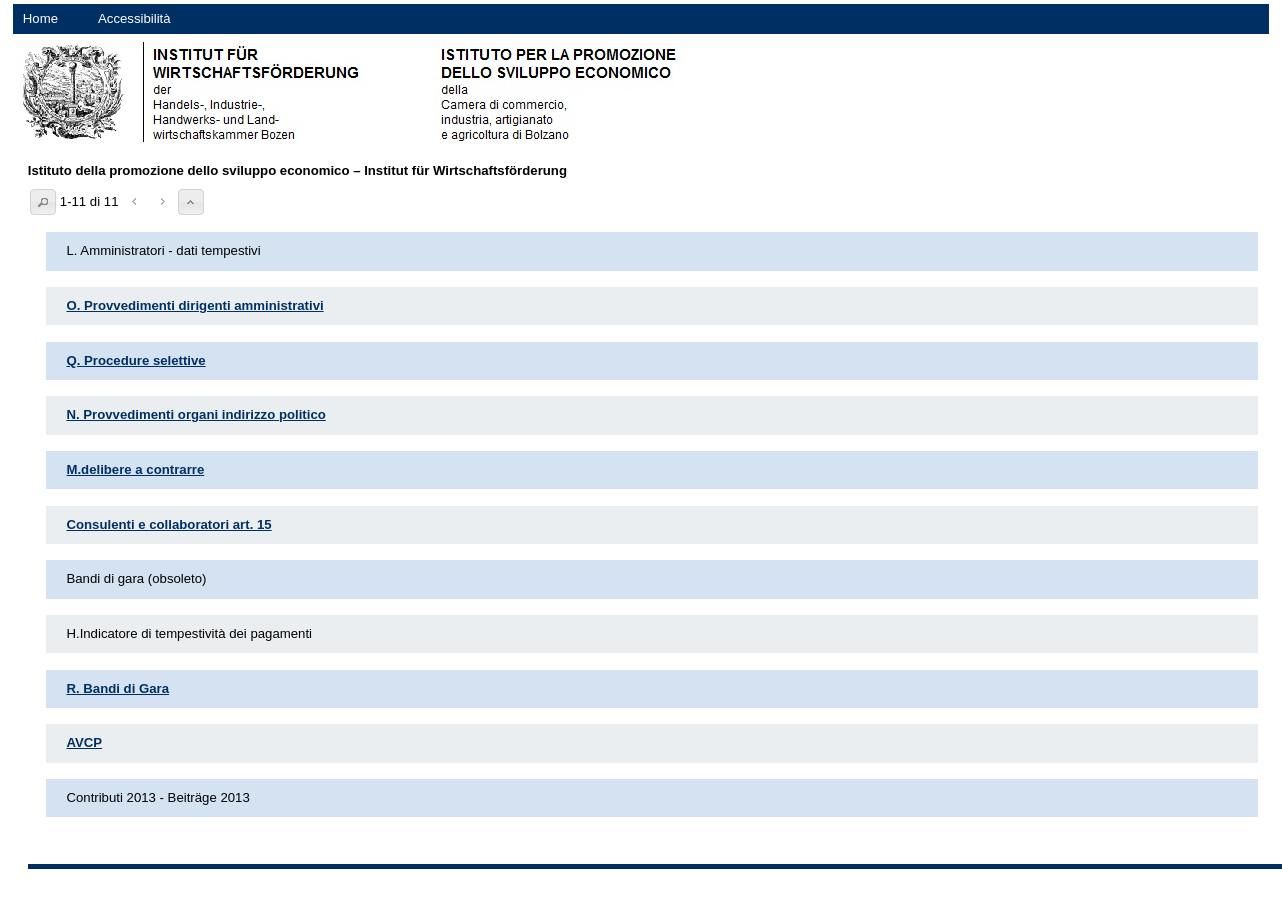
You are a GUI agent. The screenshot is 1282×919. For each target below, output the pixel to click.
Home (40, 18)
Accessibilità (134, 18)
